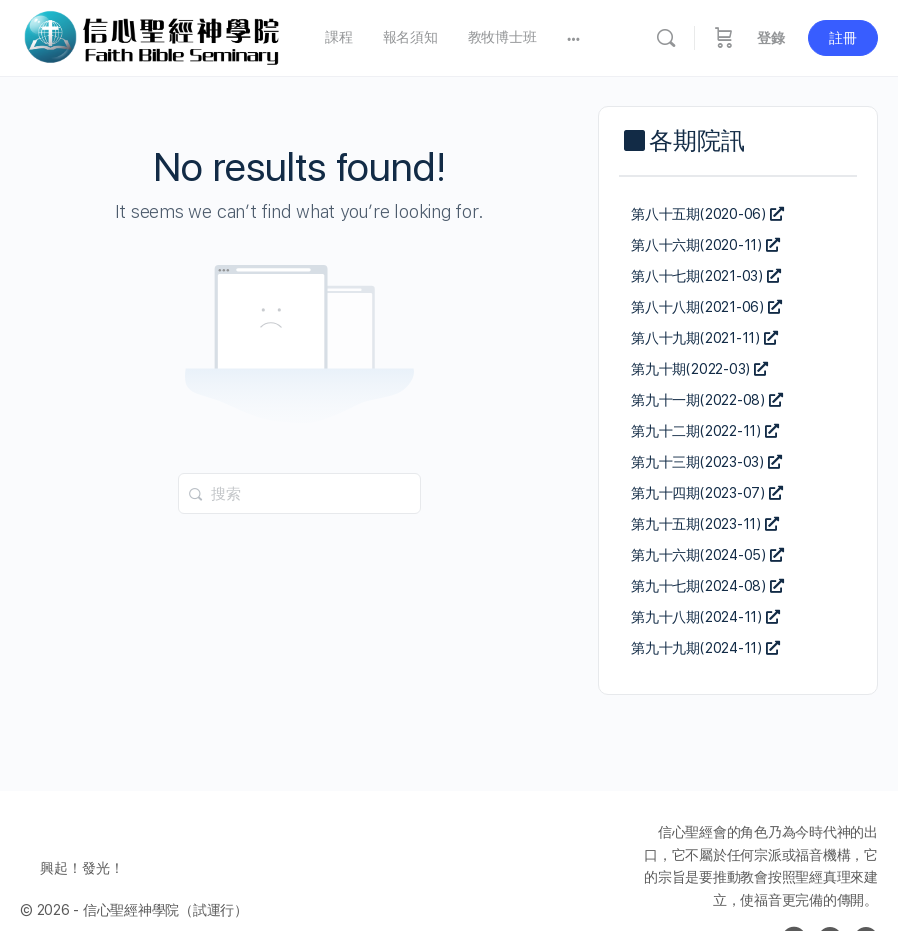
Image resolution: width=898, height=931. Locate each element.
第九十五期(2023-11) (705, 524)
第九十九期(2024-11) (705, 648)
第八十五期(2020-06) (707, 214)
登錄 (771, 38)
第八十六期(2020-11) (705, 245)
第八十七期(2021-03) (706, 276)
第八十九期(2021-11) (704, 338)
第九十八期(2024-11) (705, 617)
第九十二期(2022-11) (705, 431)
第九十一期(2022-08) (707, 400)
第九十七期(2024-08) (707, 586)
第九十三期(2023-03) (706, 462)
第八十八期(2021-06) (706, 307)
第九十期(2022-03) (699, 369)
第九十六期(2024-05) (707, 555)
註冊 (843, 38)
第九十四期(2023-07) (707, 493)
